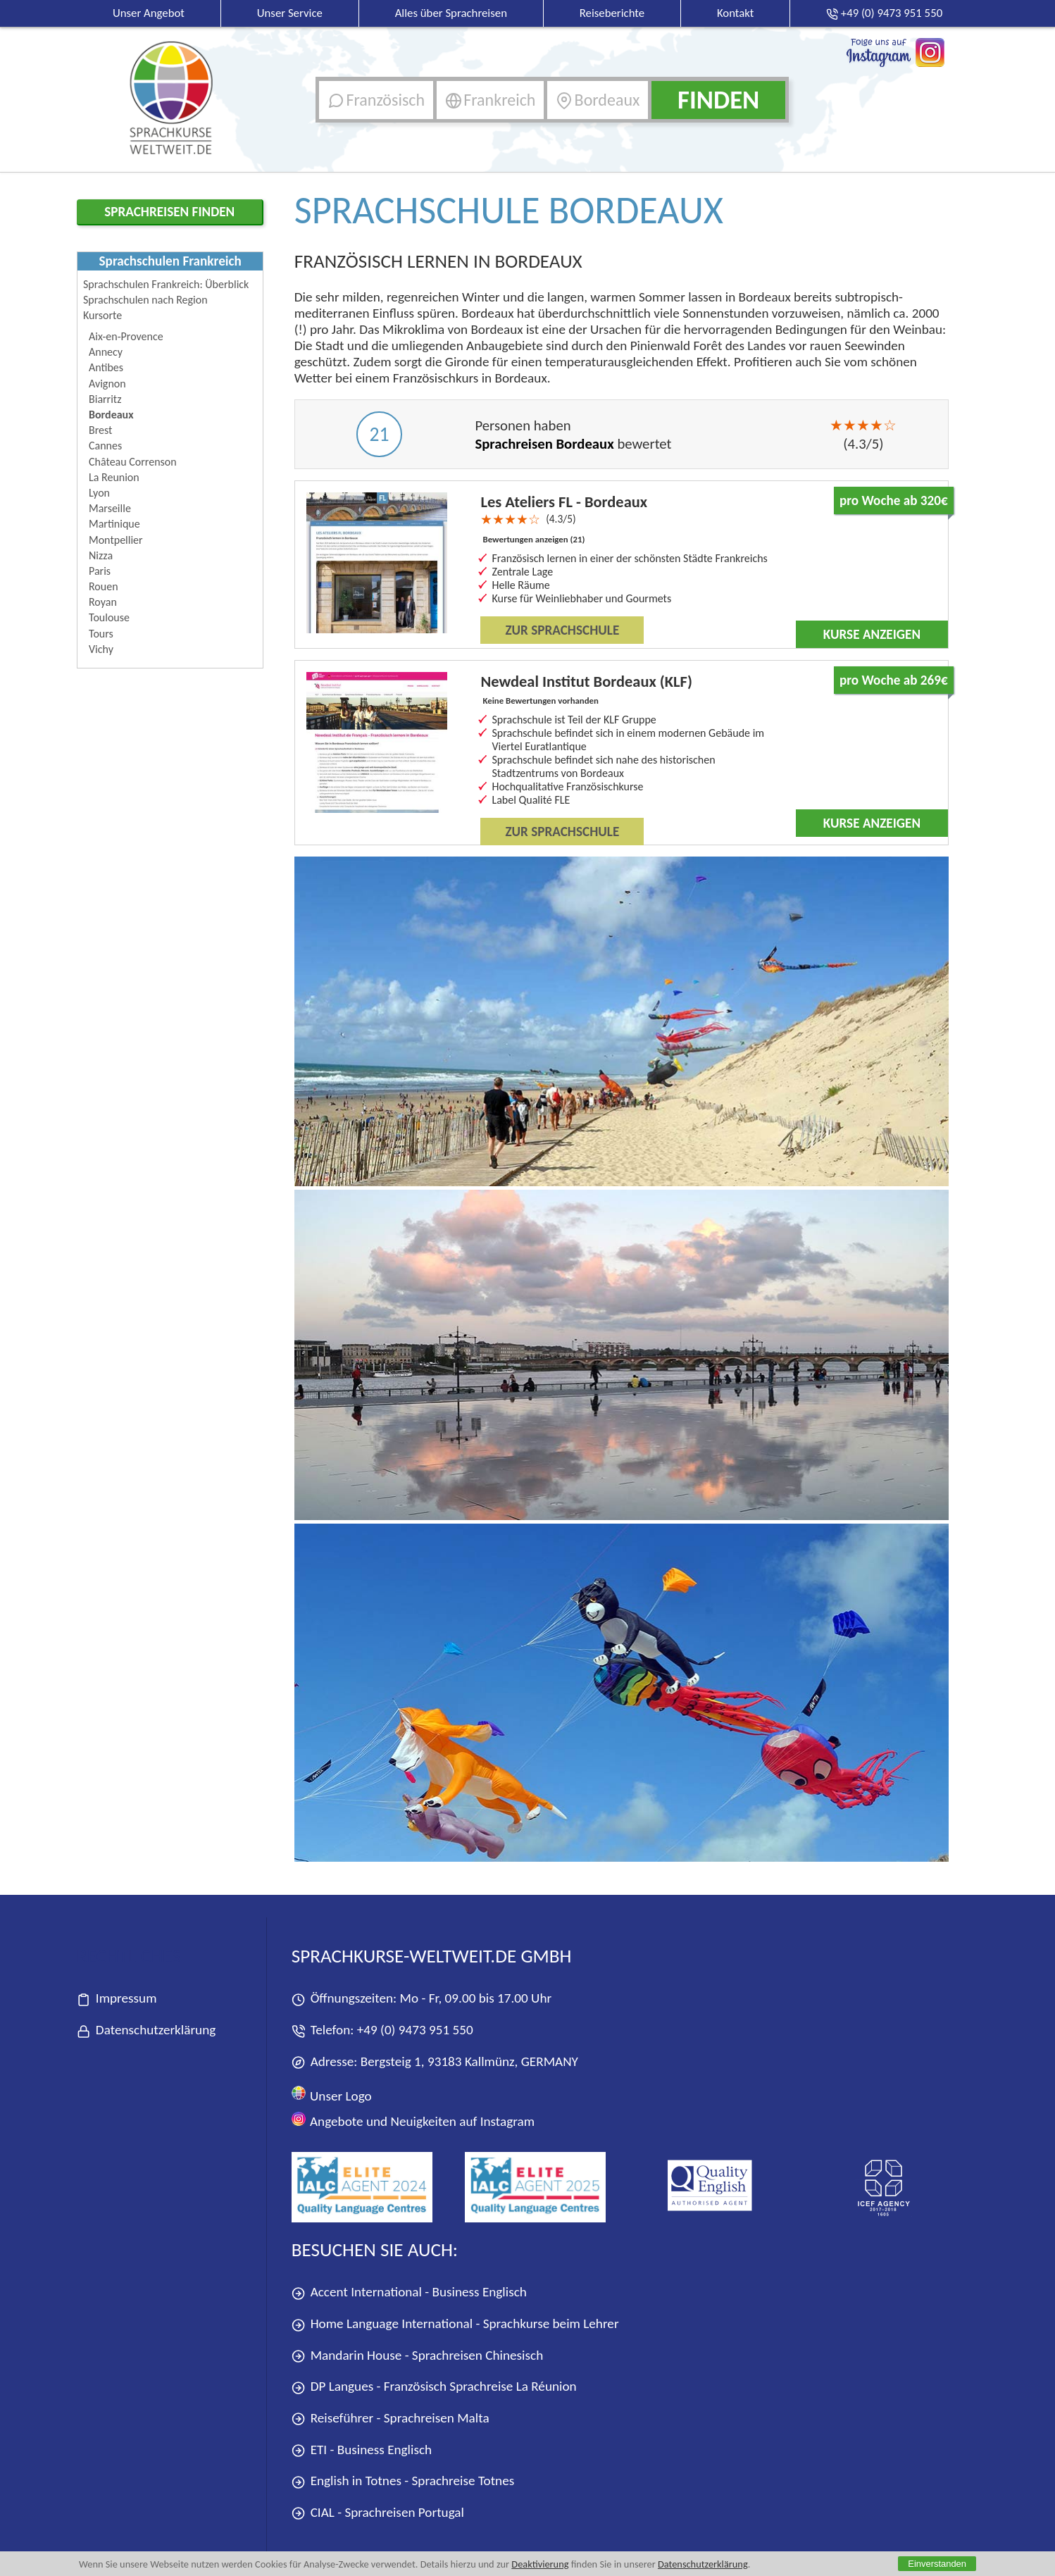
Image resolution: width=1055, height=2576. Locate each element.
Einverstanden (936, 2563)
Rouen (103, 586)
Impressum (117, 1999)
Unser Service (290, 13)
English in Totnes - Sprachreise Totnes (403, 2481)
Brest (100, 430)
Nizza (101, 555)
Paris (100, 571)
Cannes (105, 445)
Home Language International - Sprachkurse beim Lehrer (455, 2324)
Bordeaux (111, 414)
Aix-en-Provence (126, 336)
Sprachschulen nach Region (145, 299)
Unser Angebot (149, 13)
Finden (718, 100)
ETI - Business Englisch (362, 2450)
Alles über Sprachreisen (451, 13)
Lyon (99, 492)
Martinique (114, 523)
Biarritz (105, 399)
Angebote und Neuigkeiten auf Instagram (413, 2120)
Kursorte (102, 315)
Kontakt (735, 13)
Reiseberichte (612, 13)
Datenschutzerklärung (703, 2564)
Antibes (106, 367)
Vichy (101, 649)
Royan (103, 602)
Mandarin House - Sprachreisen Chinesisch (417, 2356)
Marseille (110, 508)
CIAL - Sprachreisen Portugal (378, 2513)
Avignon (107, 383)
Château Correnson (133, 461)
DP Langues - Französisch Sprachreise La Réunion (434, 2387)
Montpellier (116, 540)
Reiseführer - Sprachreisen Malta (390, 2418)
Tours (101, 633)
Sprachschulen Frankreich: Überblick (166, 284)
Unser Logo (332, 2094)
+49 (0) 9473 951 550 (415, 2030)
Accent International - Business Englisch (409, 2292)
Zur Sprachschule (562, 630)
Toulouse (109, 617)
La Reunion (114, 477)
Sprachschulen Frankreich (170, 261)
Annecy (106, 352)
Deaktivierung (540, 2564)
